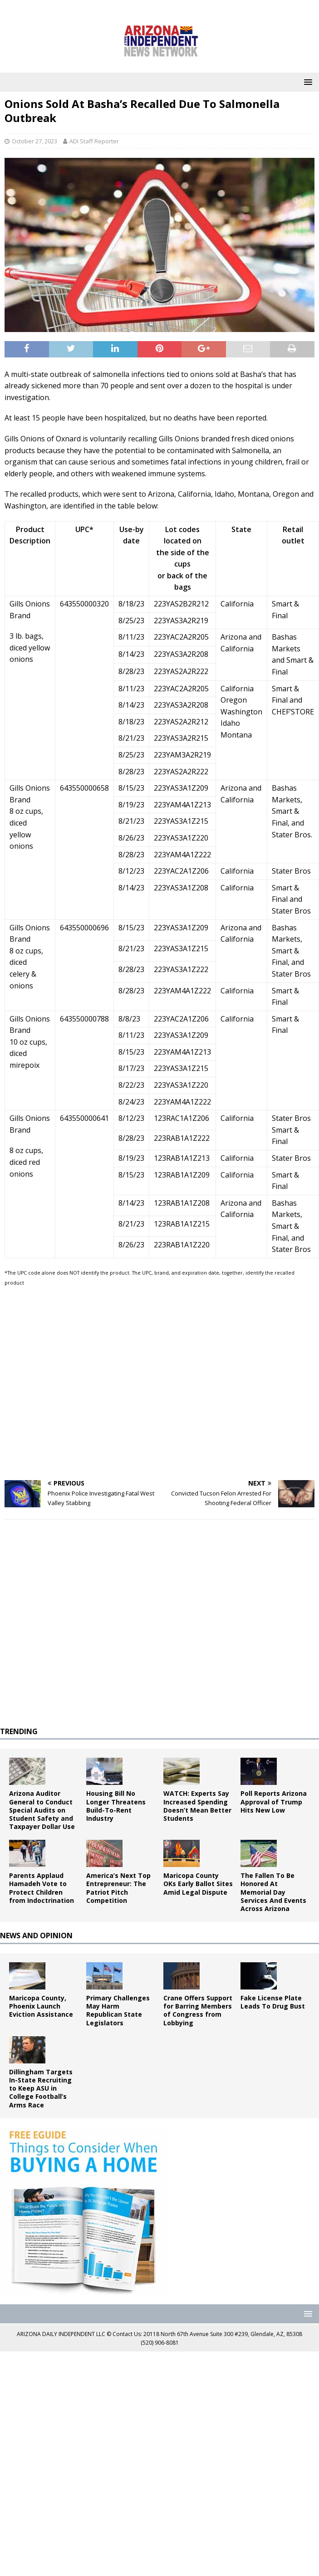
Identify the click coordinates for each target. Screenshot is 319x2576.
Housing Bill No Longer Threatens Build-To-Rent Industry (116, 1806)
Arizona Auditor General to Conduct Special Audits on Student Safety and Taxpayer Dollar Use (42, 1810)
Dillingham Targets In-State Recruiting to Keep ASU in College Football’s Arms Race (41, 2088)
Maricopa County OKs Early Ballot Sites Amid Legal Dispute (198, 1883)
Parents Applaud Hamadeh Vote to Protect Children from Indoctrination (41, 1888)
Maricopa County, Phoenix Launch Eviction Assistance (41, 2006)
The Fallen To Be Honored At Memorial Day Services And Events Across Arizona (273, 1892)
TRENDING (19, 1731)
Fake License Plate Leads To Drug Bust (272, 2002)
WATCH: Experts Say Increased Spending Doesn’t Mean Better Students (197, 1806)
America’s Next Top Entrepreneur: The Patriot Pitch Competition (118, 1888)
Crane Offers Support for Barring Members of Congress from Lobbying (197, 2010)
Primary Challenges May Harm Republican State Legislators (118, 2010)
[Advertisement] (86, 1384)
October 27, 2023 (34, 141)
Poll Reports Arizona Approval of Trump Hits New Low (273, 1801)
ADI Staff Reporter (94, 141)
